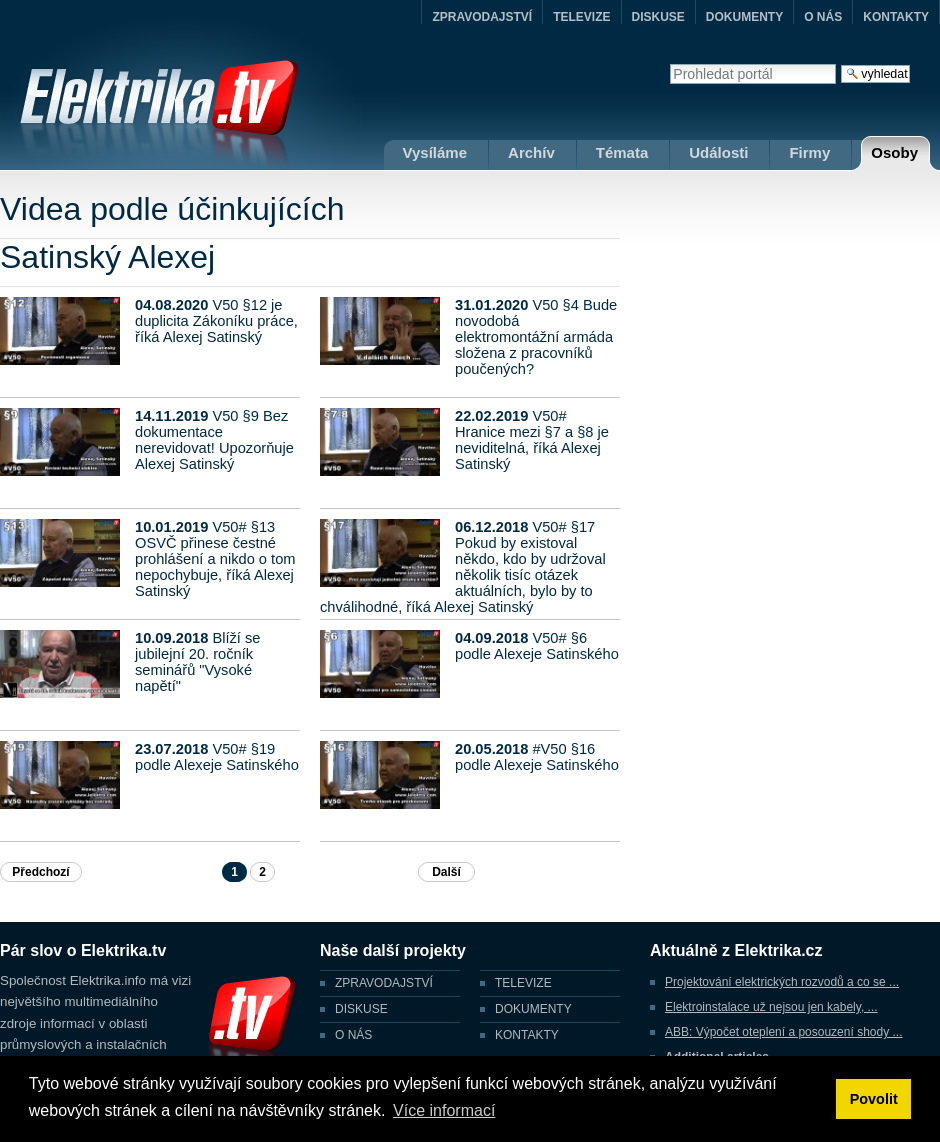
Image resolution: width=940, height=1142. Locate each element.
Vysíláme (435, 152)
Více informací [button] (444, 1110)
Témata (622, 152)
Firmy (809, 152)
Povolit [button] (874, 1099)
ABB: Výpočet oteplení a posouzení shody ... (784, 1032)
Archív (531, 152)
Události (718, 152)
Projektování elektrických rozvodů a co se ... (782, 982)
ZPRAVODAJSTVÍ (482, 17)
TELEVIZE (581, 17)
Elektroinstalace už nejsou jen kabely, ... (771, 1007)
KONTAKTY (896, 17)
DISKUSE (658, 17)
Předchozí (40, 872)
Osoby (894, 152)
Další (446, 872)
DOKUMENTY (744, 17)
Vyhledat (669, 63)
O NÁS (823, 17)
